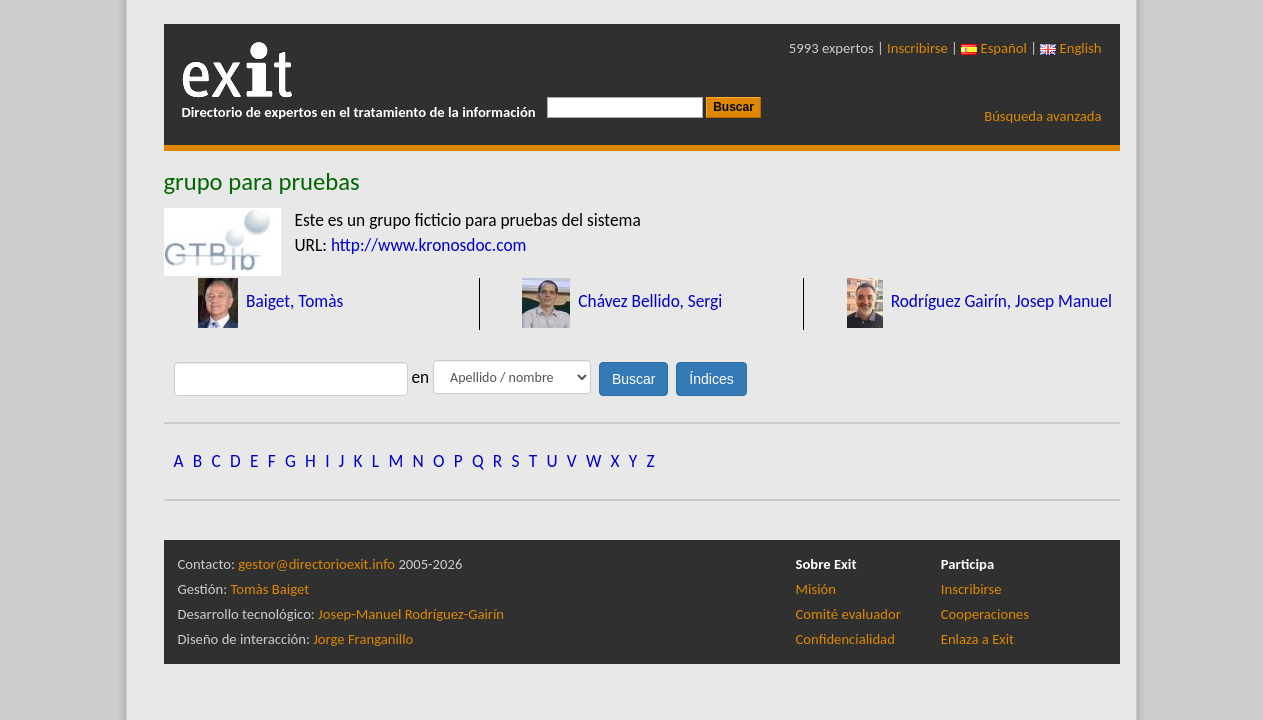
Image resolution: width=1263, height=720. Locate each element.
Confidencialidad (845, 639)
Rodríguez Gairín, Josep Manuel (999, 301)
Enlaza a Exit (977, 639)
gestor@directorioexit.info (316, 564)
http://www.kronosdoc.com (429, 245)
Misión (816, 589)
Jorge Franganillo (363, 639)
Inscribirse (917, 48)
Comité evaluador (848, 614)
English (1070, 48)
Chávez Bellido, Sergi (648, 301)
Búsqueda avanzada (1042, 116)
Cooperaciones (985, 614)
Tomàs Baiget (269, 589)
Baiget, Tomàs (292, 301)
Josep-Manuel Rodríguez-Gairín (411, 614)
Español (994, 48)
